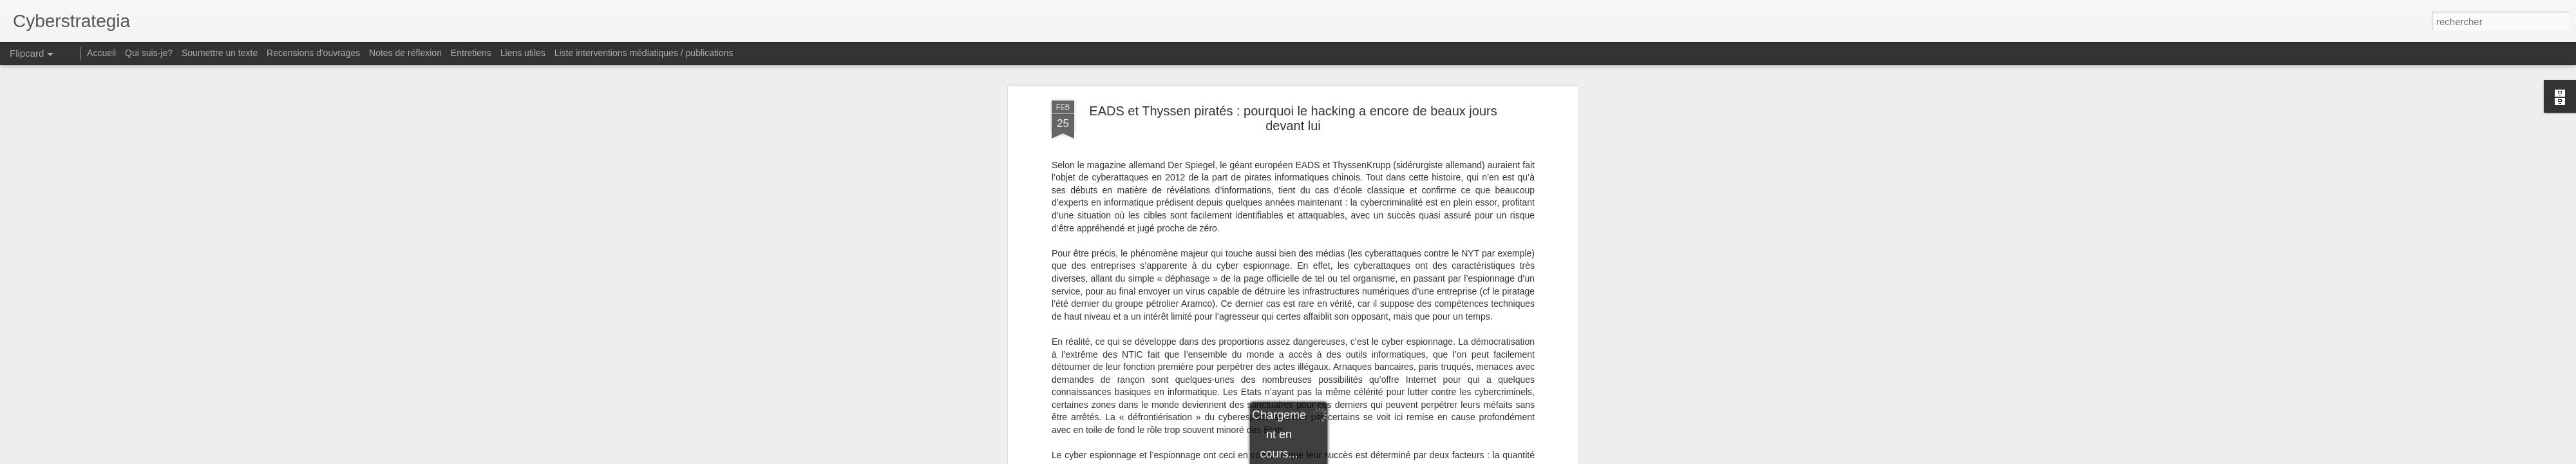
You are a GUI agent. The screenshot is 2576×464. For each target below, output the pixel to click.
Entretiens (471, 53)
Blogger (1367, 457)
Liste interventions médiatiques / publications (644, 53)
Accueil (101, 53)
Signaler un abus (1410, 457)
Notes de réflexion (405, 53)
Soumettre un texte (220, 53)
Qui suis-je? (149, 53)
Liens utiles (522, 53)
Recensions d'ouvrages (313, 53)
